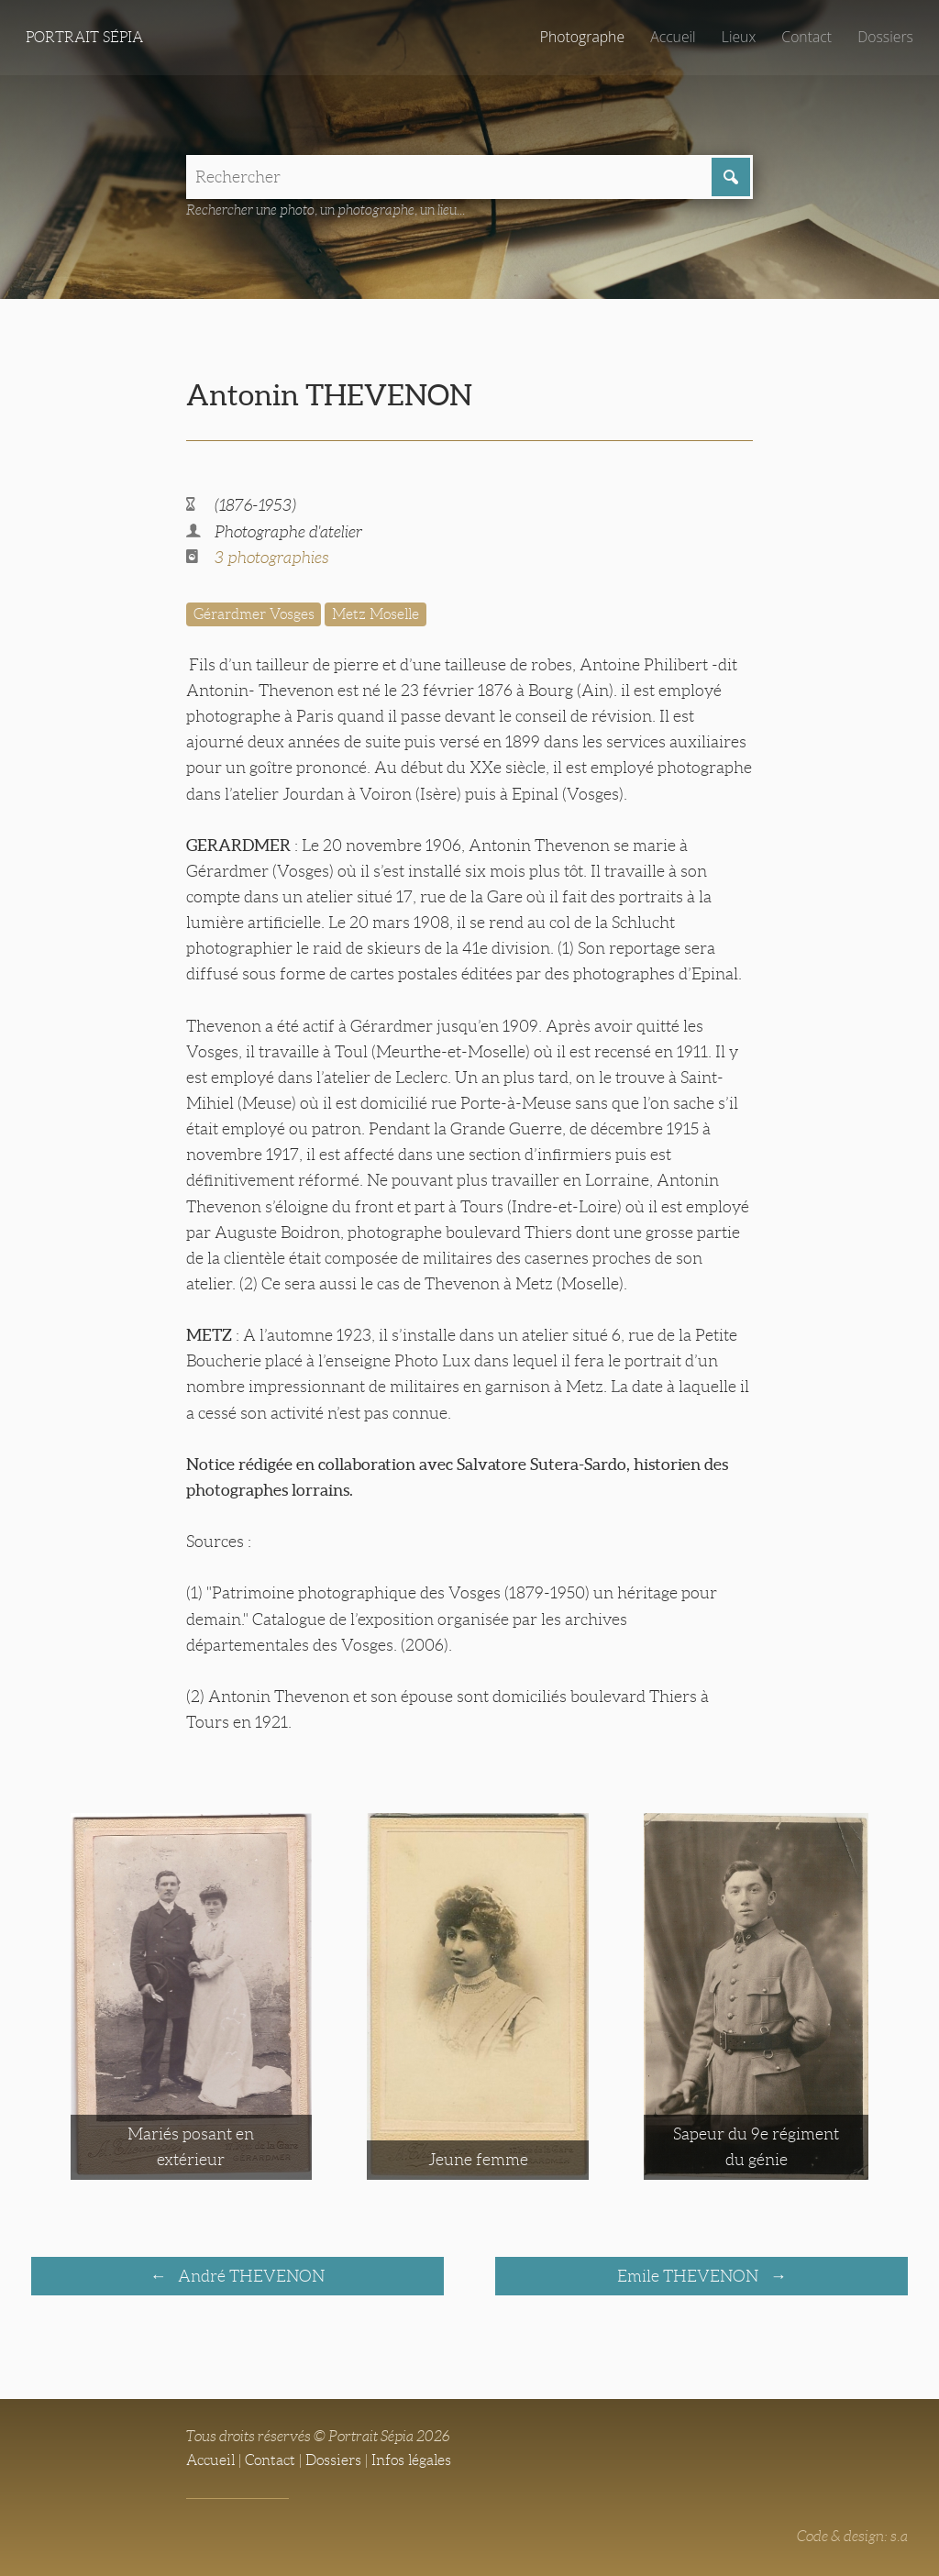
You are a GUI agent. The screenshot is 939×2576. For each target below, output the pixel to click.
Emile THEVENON (689, 2276)
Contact (806, 37)
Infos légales (411, 2460)
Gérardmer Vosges (254, 614)
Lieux (739, 37)
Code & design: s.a (852, 2536)
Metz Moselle (375, 614)
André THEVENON (249, 2276)
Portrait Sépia (84, 37)
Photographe (582, 37)
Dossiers (885, 37)
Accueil (673, 37)
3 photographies (272, 557)
